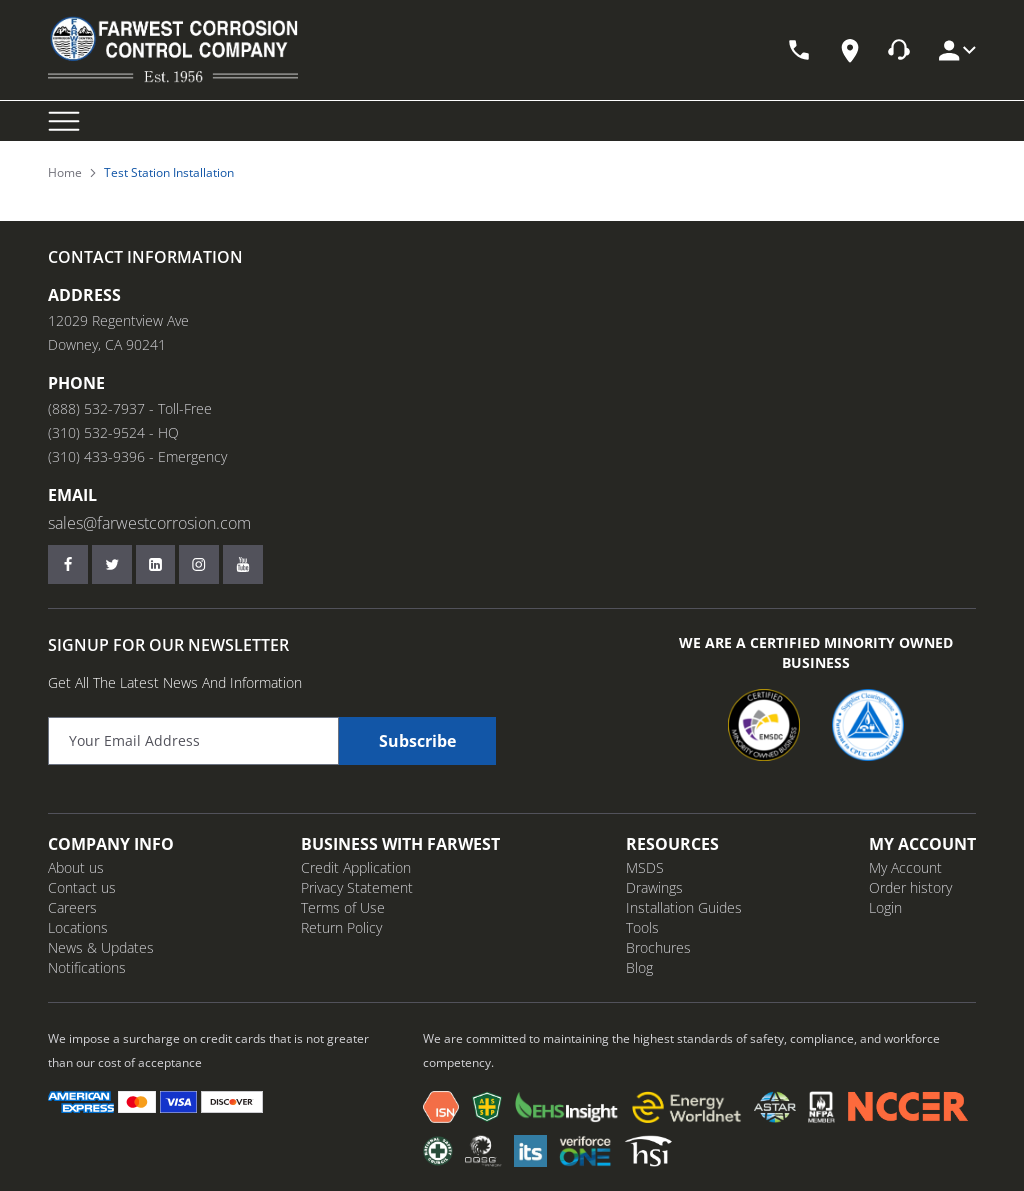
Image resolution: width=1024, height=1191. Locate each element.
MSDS (645, 867)
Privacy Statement (357, 887)
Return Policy (341, 927)
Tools (642, 927)
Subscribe (417, 741)
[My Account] (956, 50)
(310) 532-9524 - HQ (113, 432)
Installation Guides (684, 907)
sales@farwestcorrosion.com (149, 523)
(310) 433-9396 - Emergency (137, 456)
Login (885, 907)
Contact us (82, 887)
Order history (910, 887)
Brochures (658, 947)
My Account (905, 867)
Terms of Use (343, 907)
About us (76, 867)
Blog (639, 967)
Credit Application (356, 867)
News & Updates (101, 947)
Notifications (87, 967)
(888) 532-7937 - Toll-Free (130, 408)
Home (65, 173)
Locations (78, 927)
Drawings (654, 887)
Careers (72, 907)
